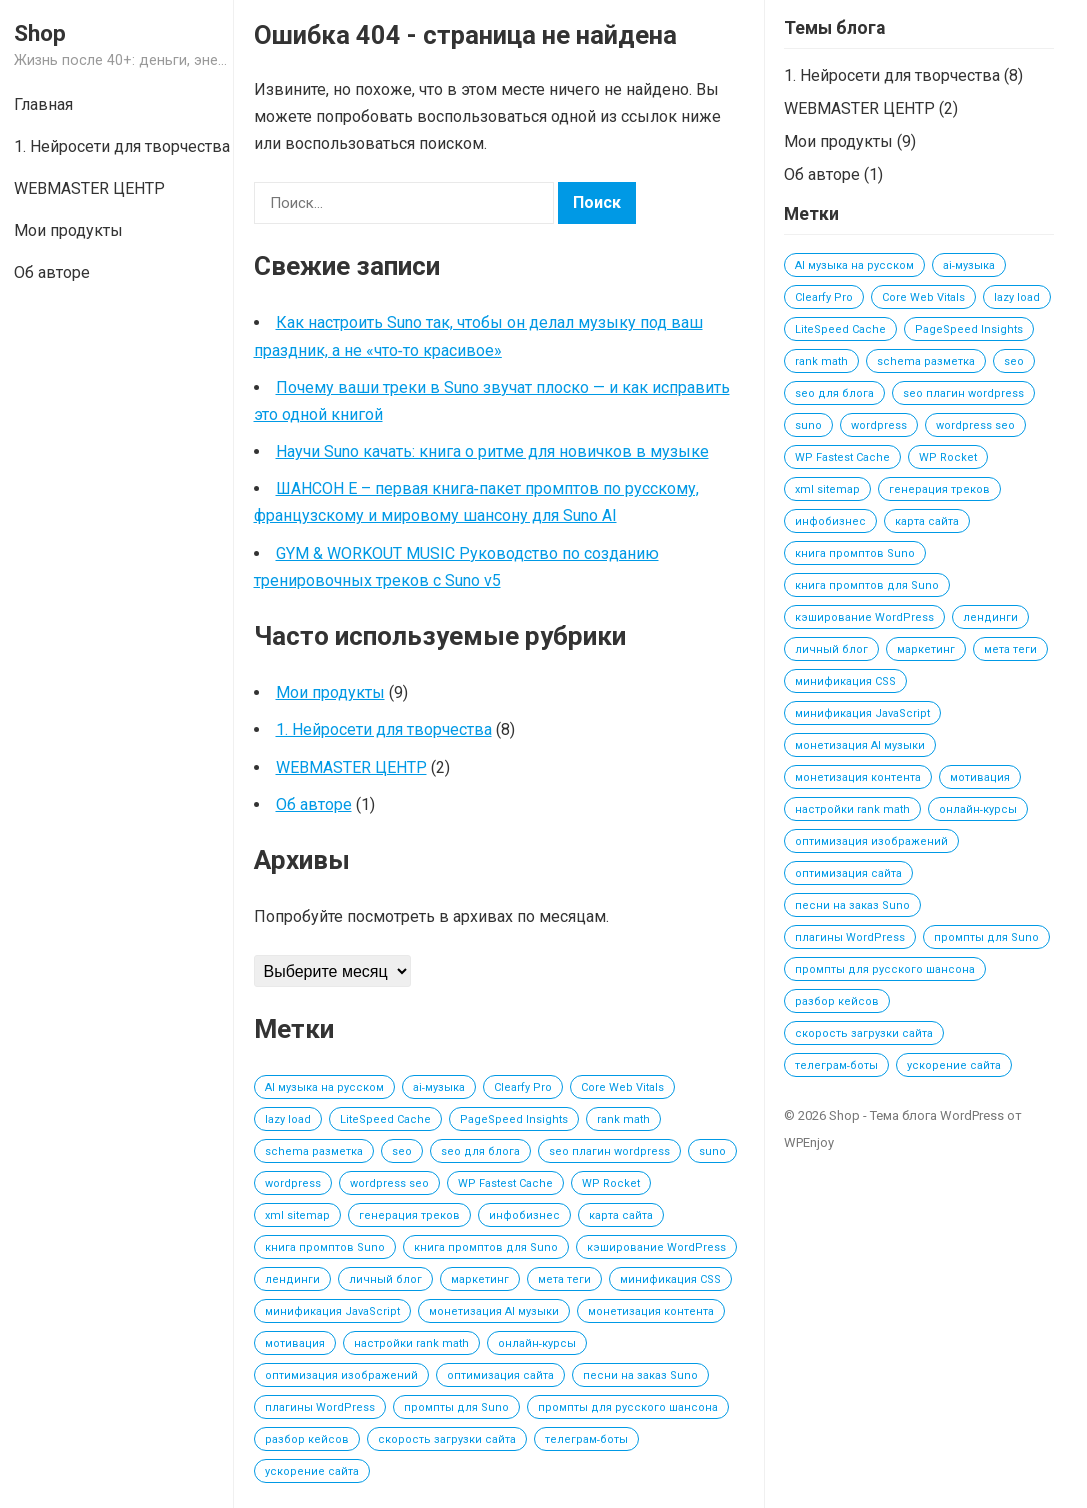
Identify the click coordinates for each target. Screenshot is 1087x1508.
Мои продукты (330, 692)
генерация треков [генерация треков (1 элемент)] (409, 1215)
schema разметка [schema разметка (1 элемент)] (314, 1151)
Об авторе (314, 804)
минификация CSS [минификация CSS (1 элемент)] (670, 1279)
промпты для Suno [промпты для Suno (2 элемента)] (456, 1407)
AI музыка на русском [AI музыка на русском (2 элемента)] (324, 1087)
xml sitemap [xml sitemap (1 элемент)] (297, 1215)
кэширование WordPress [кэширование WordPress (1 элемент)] (656, 1247)
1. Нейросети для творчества (384, 729)
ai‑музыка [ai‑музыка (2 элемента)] (439, 1087)
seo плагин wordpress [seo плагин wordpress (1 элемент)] (609, 1151)
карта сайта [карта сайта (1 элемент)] (621, 1215)
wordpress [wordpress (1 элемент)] (293, 1183)
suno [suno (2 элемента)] (712, 1151)
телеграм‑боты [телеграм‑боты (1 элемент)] (587, 1439)
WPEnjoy (809, 1142)
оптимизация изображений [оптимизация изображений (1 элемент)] (341, 1375)
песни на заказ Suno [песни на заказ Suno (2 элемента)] (640, 1375)
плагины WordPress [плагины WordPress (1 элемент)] (320, 1407)
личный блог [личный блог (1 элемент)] (385, 1279)
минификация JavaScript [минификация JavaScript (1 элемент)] (332, 1311)
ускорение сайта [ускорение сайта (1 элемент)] (312, 1471)
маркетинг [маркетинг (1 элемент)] (480, 1279)
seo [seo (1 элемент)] (402, 1151)
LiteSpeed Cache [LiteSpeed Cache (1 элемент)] (385, 1119)
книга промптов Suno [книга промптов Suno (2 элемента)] (325, 1247)
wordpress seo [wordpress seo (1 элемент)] (389, 1183)
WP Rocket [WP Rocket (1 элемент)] (611, 1183)
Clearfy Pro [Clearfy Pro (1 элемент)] (523, 1087)
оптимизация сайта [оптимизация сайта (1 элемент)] (500, 1375)
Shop (40, 33)
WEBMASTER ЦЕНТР (351, 767)
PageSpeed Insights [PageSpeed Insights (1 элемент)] (514, 1119)
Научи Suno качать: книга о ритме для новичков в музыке (492, 451)
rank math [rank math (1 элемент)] (623, 1119)
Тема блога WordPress (937, 1115)
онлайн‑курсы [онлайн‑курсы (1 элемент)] (537, 1343)
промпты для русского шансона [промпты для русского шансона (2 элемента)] (628, 1407)
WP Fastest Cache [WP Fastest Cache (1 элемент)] (505, 1183)
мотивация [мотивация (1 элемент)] (295, 1343)
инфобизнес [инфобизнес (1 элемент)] (524, 1215)
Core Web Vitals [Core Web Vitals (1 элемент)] (622, 1087)
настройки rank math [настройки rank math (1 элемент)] (411, 1343)
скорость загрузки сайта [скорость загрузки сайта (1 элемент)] (447, 1439)
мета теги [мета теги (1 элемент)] (564, 1279)
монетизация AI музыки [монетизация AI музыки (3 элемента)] (494, 1311)
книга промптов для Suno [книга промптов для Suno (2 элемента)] (486, 1247)
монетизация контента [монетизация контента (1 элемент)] (651, 1311)
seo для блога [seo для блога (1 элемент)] (480, 1151)
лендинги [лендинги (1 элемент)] (292, 1279)
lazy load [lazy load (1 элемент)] (288, 1119)
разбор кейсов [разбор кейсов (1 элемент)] (307, 1439)
